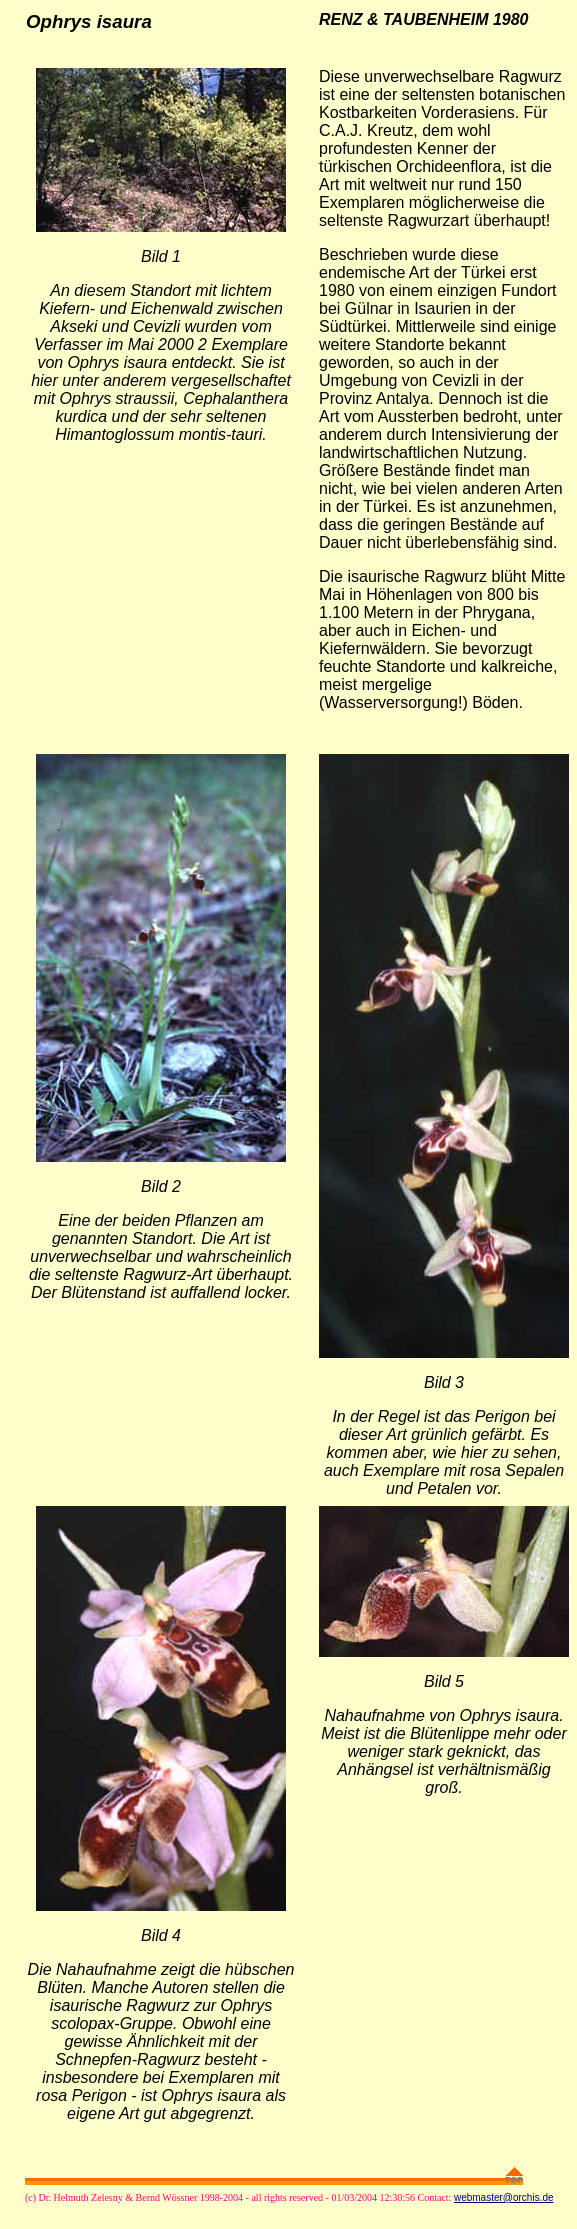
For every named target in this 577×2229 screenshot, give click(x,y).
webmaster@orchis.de (504, 2197)
